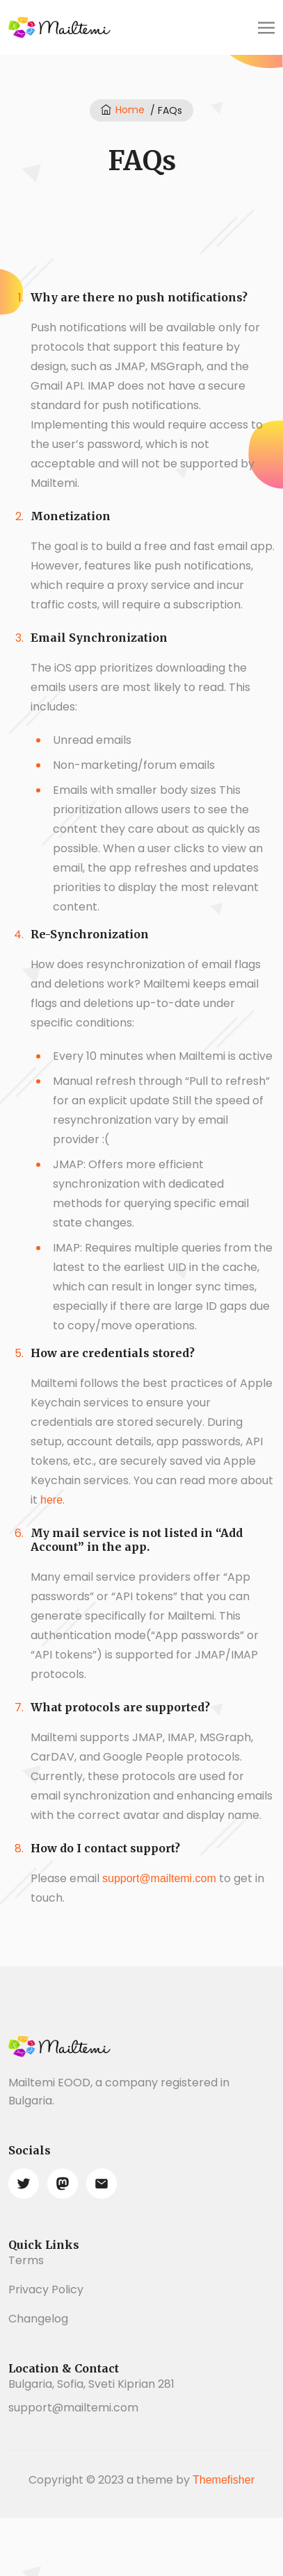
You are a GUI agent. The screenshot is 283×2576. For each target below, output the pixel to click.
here (51, 1500)
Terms (26, 2260)
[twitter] (23, 2183)
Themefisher (223, 2480)
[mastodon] (62, 2183)
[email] (101, 2183)
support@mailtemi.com (159, 1878)
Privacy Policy (45, 2289)
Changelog (38, 2319)
